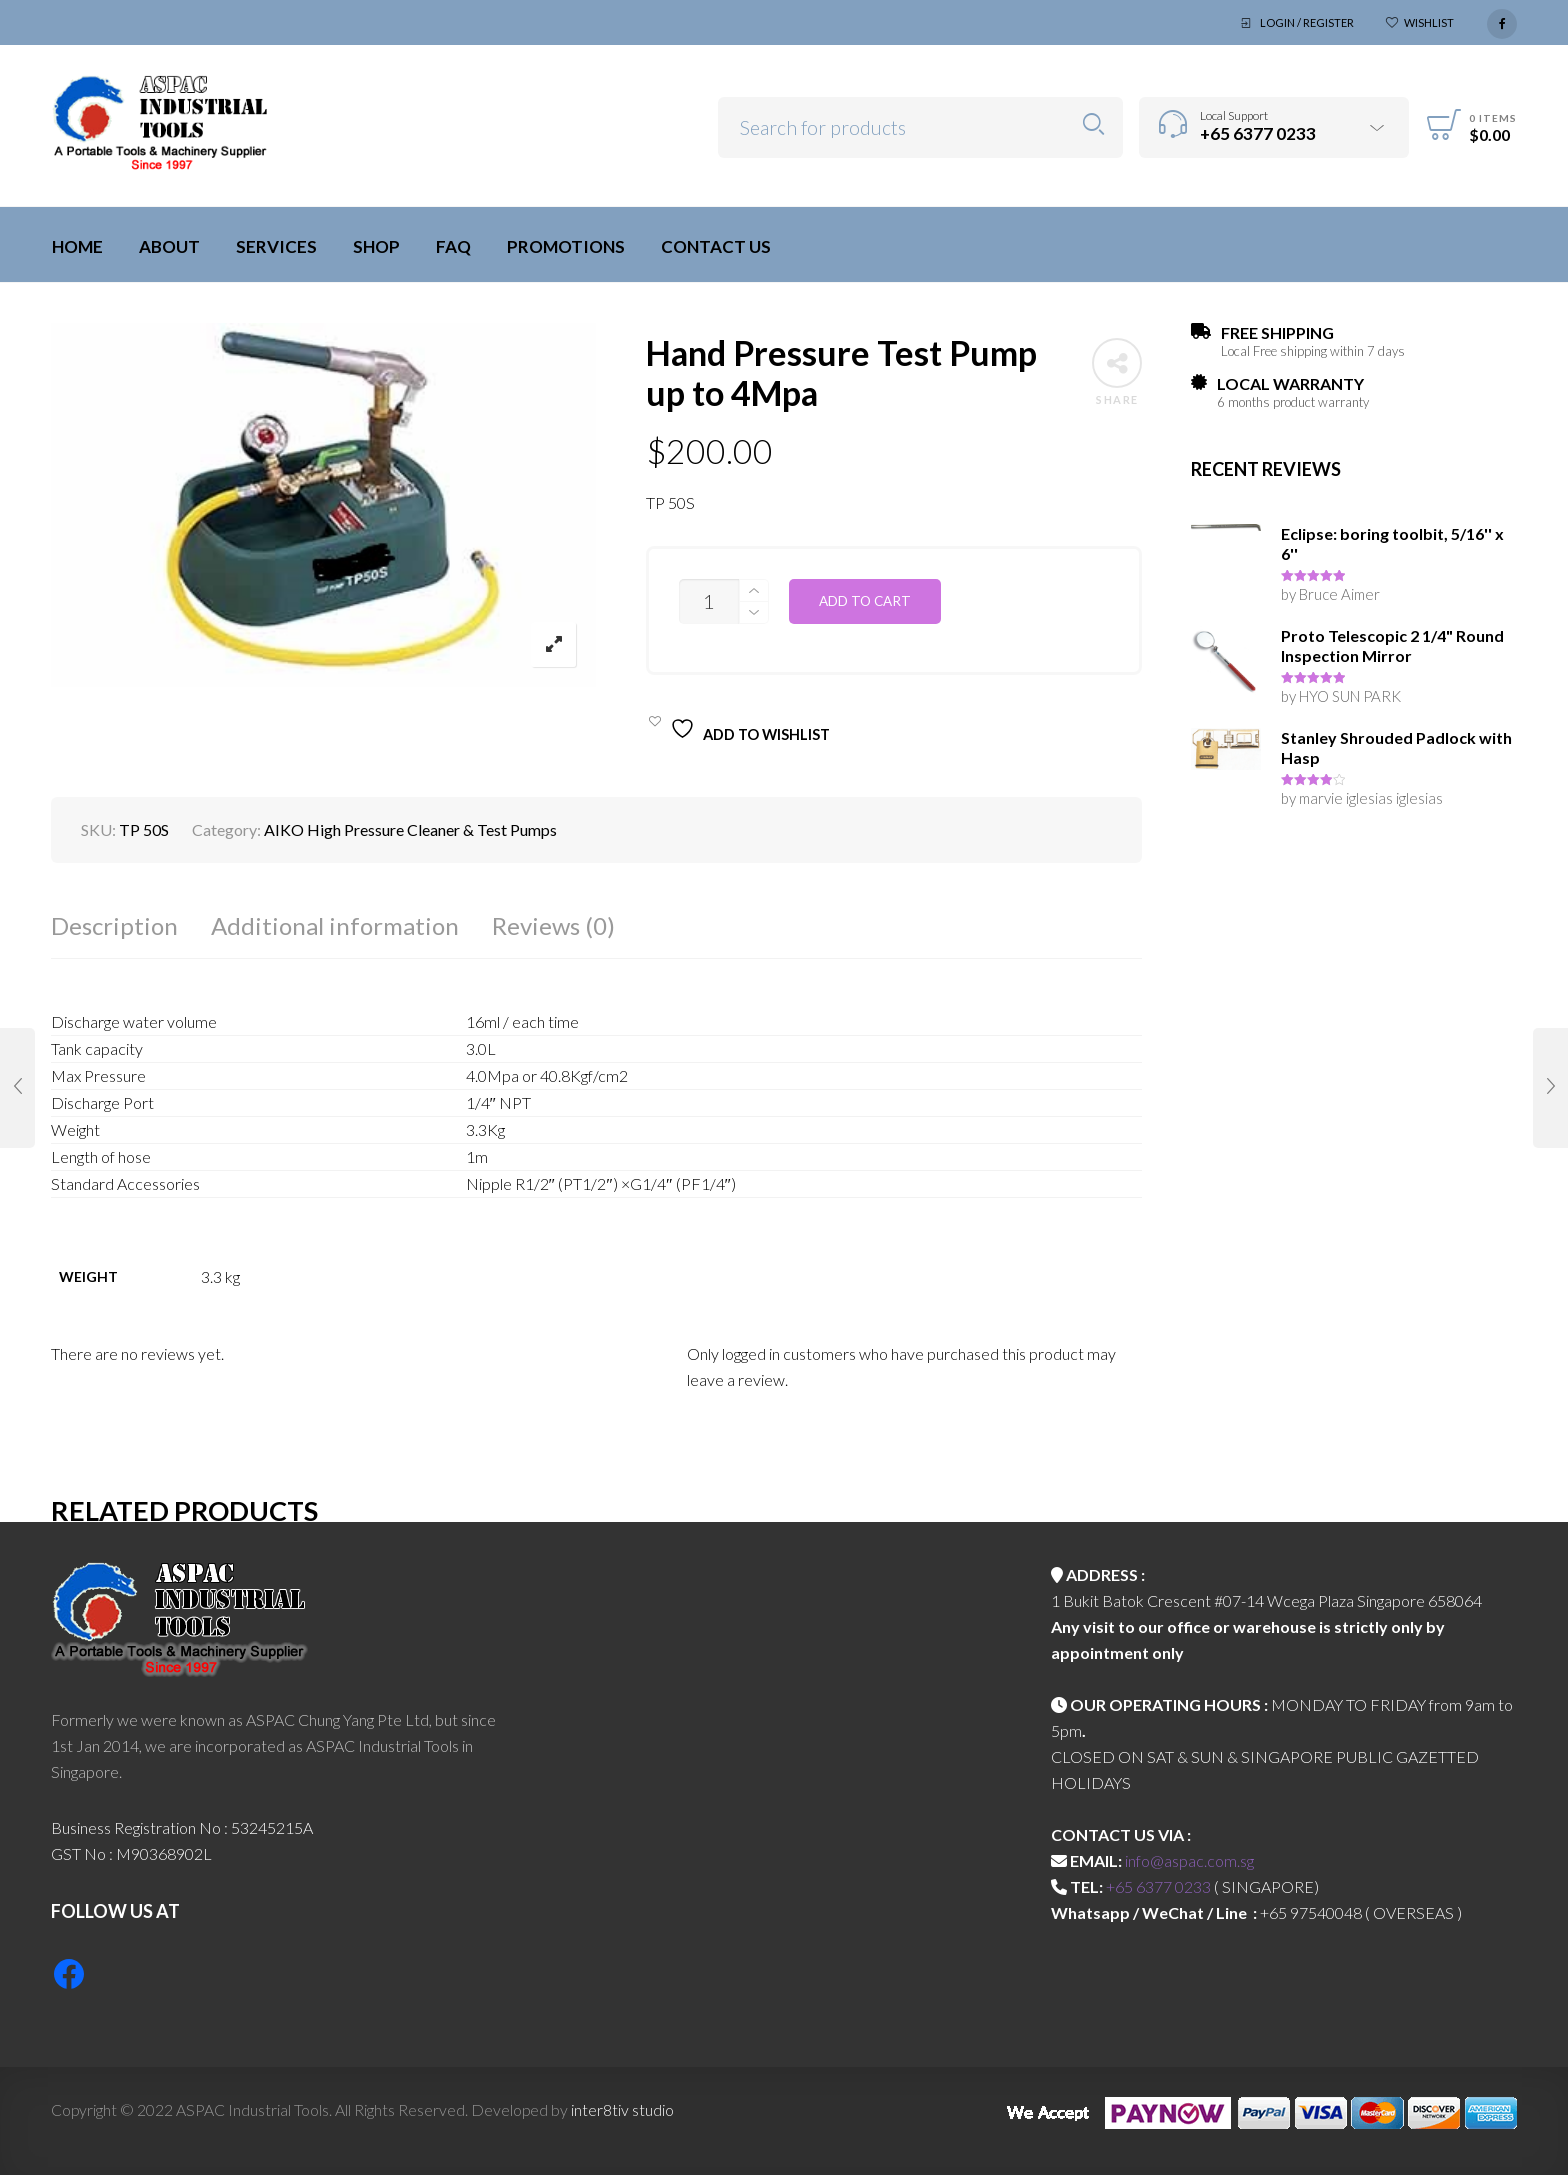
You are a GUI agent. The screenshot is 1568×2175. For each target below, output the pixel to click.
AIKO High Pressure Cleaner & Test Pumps (410, 829)
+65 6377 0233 (1158, 1886)
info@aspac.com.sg (1189, 1860)
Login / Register (1307, 22)
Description (114, 925)
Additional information (335, 925)
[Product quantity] (709, 601)
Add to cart (865, 601)
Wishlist (1429, 22)
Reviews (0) (553, 925)
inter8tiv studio (622, 2109)
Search (1093, 124)
